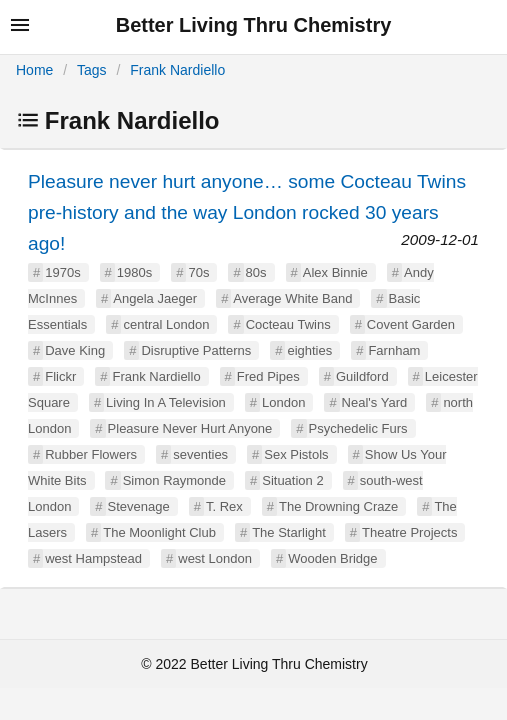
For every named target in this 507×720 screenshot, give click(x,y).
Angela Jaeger (155, 298)
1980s (134, 272)
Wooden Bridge (332, 558)
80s (256, 272)
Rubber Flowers (91, 454)
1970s (62, 272)
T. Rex (224, 506)
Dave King (75, 350)
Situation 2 (292, 480)
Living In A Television (166, 402)
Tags (92, 70)
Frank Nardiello (177, 70)
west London (215, 558)
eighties (309, 350)
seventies (200, 454)
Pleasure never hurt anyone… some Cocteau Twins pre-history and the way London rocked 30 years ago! (247, 212)
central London (166, 324)
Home (34, 70)
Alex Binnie (335, 272)
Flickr (60, 376)
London (283, 402)
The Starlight (289, 532)
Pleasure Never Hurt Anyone (190, 428)
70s (198, 272)
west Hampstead (93, 558)
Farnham (394, 350)
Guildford (362, 376)
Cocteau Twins (288, 324)
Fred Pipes (268, 376)
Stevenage (139, 506)
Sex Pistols (296, 454)
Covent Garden (411, 324)
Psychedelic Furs (358, 428)
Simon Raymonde (174, 480)
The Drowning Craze (338, 506)
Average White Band (292, 298)
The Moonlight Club (159, 532)
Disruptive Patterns (196, 350)
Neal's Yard (375, 402)
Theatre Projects (409, 532)
